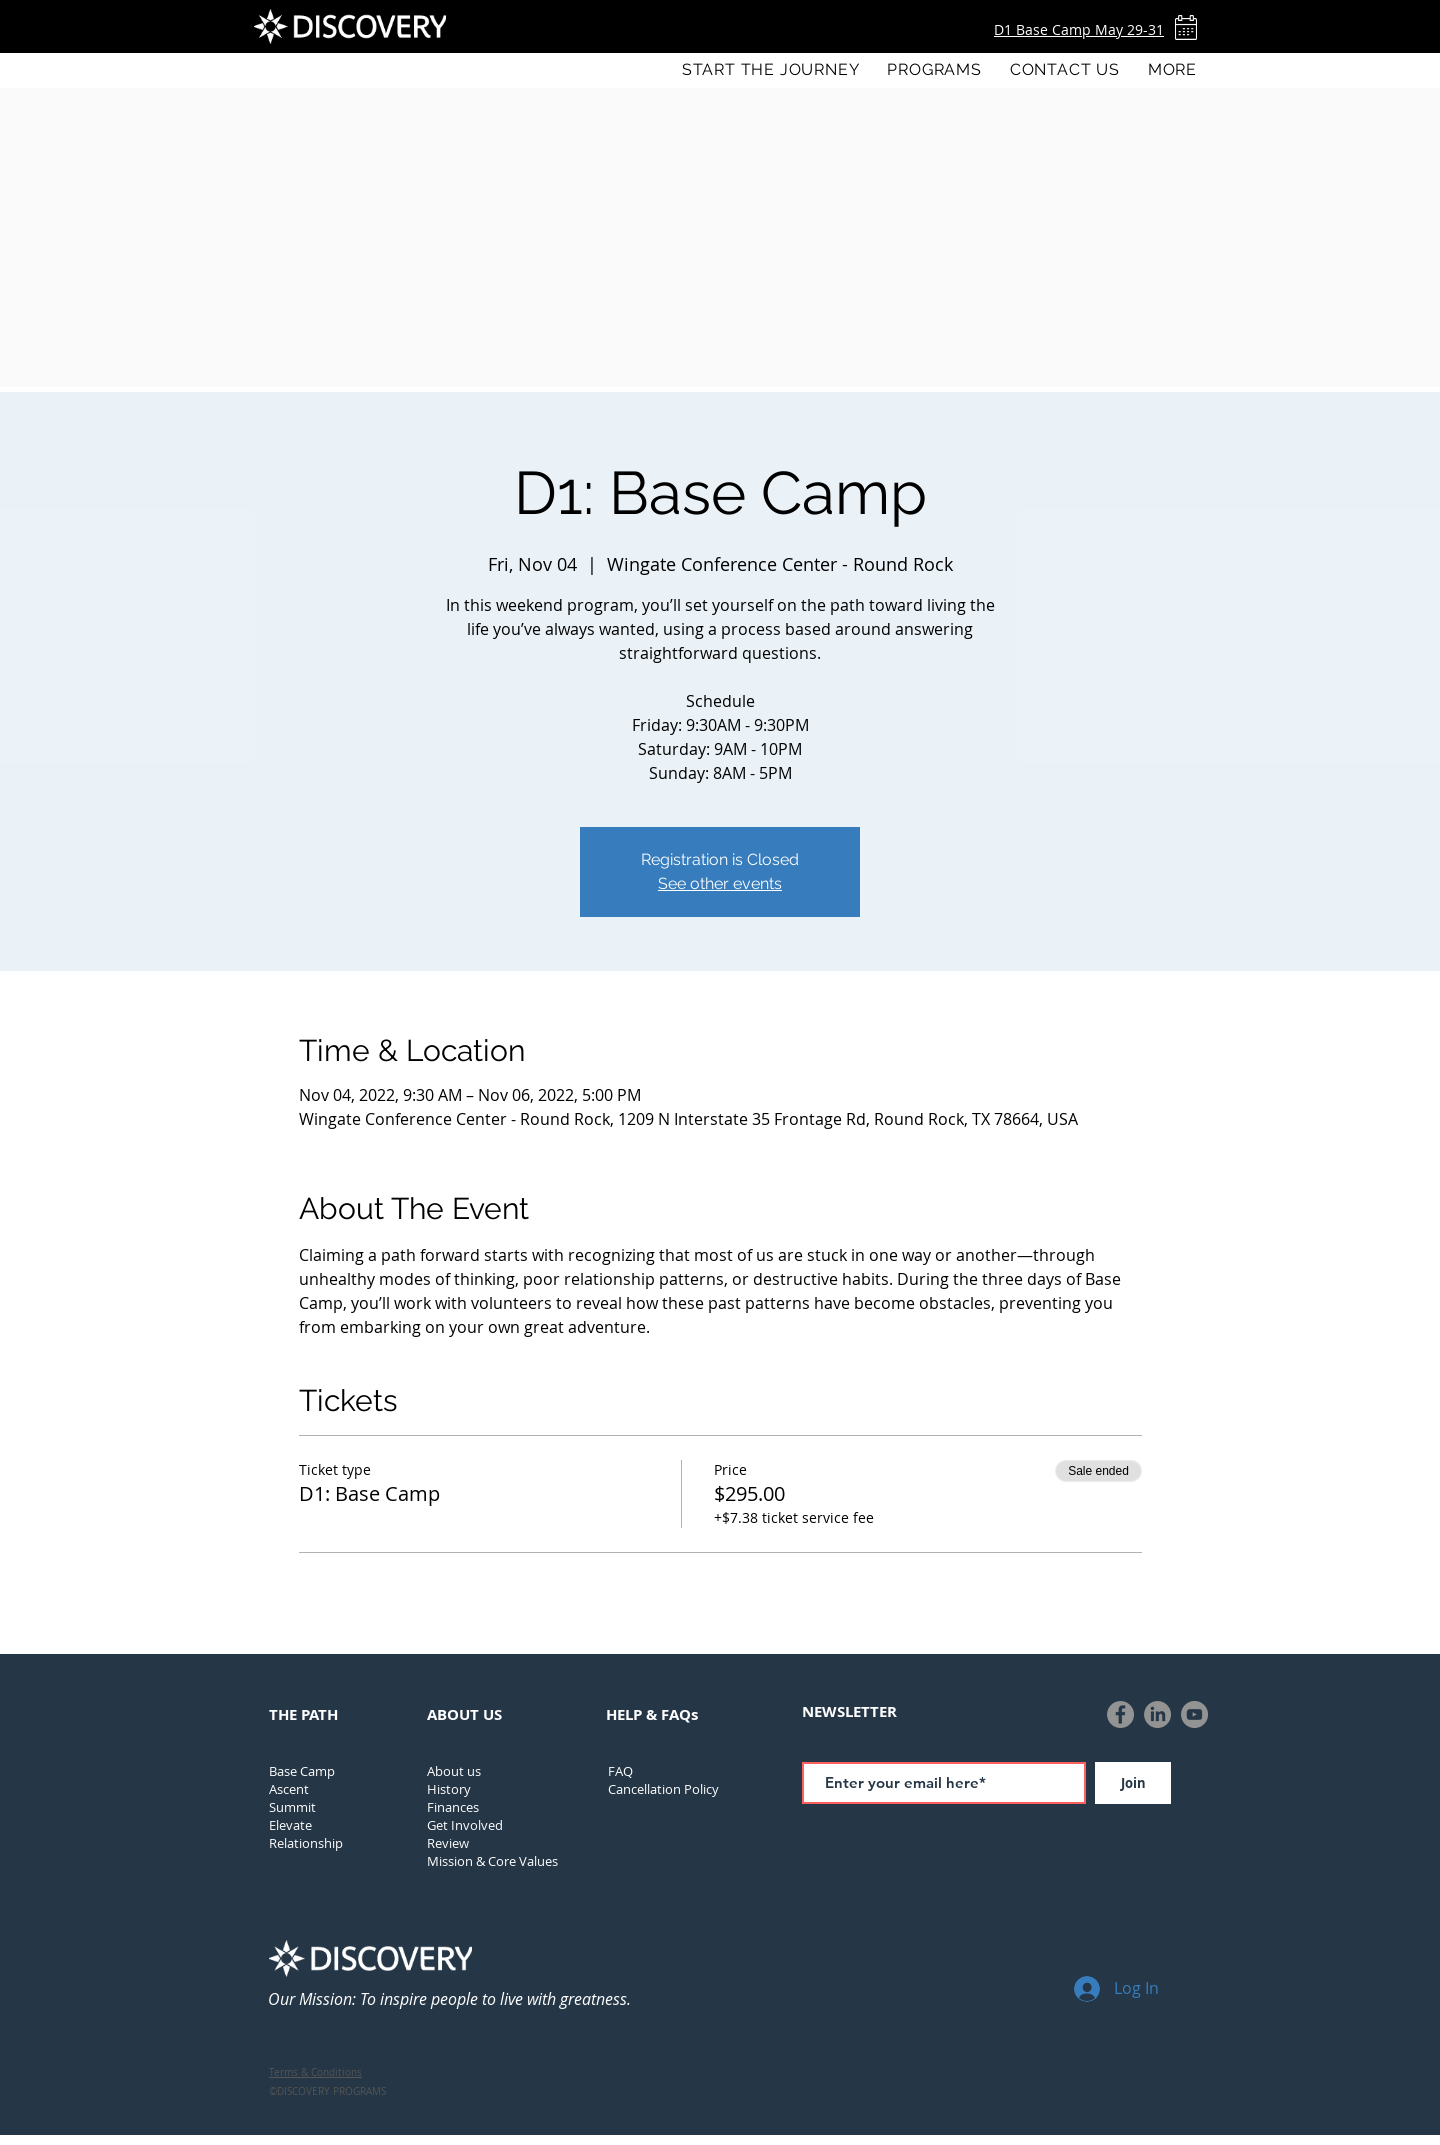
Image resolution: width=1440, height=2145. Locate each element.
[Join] (1133, 1783)
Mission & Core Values (492, 1861)
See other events (720, 883)
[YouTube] (1194, 1714)
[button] (934, 69)
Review (448, 1843)
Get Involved (465, 1825)
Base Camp (302, 1771)
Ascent (289, 1789)
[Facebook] (1120, 1714)
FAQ (620, 1771)
